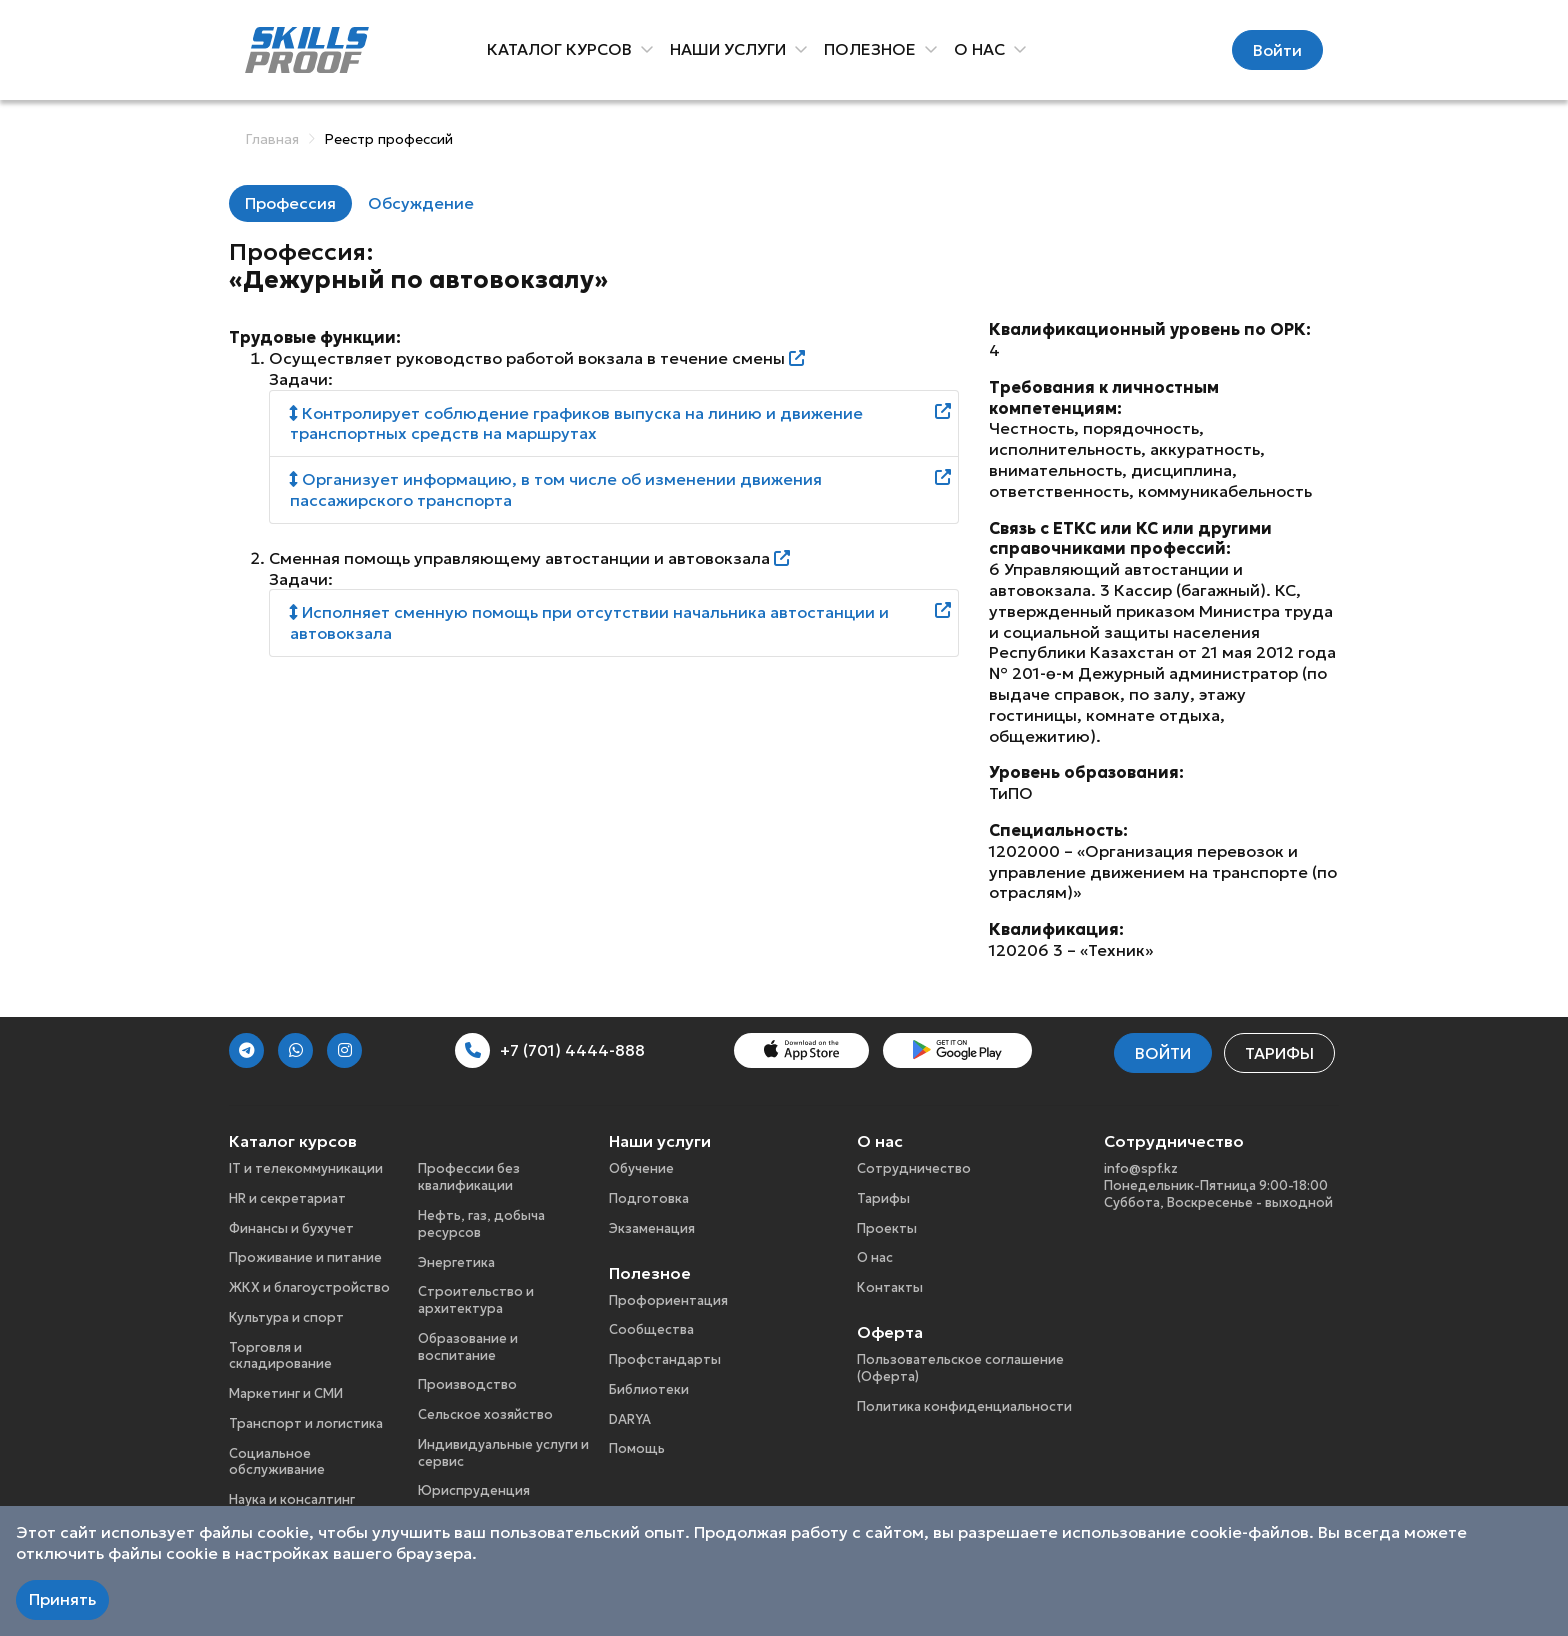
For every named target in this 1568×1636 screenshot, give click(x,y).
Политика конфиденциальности (964, 1406)
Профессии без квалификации (469, 1177)
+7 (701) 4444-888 (550, 1050)
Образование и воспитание (468, 1347)
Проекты (887, 1228)
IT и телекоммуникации (306, 1168)
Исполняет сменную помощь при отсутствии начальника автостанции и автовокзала (589, 622)
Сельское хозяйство (485, 1414)
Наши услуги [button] (732, 49)
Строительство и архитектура (476, 1300)
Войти (1277, 50)
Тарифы (1279, 1053)
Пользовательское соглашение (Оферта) (960, 1368)
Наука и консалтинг (292, 1499)
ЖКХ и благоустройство (309, 1287)
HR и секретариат (287, 1198)
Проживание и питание (305, 1257)
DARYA (630, 1419)
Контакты (890, 1287)
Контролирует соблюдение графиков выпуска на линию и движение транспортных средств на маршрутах (576, 423)
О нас (875, 1257)
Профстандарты (665, 1359)
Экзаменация (652, 1228)
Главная (272, 139)
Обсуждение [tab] (421, 203)
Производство (467, 1384)
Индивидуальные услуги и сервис (503, 1453)
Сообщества (651, 1329)
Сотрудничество (914, 1168)
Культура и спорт (286, 1317)
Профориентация (668, 1300)
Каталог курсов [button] (563, 49)
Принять (62, 1599)
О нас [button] (983, 49)
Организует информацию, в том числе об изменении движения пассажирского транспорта (556, 489)
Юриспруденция (474, 1490)
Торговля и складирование (280, 1356)
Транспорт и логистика (306, 1423)
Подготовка (649, 1198)
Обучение (641, 1168)
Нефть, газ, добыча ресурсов (481, 1224)
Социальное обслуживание (277, 1462)
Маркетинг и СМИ (286, 1393)
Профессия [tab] (290, 203)
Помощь (637, 1448)
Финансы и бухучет (291, 1228)
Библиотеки (649, 1389)
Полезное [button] (874, 49)
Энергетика (456, 1262)
